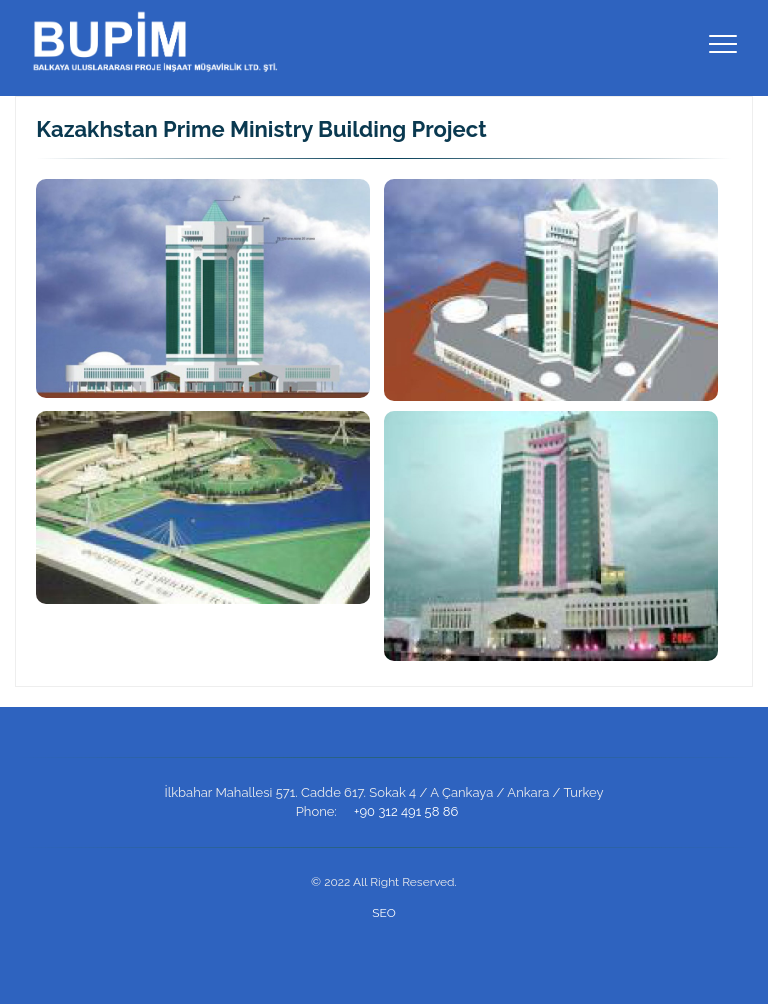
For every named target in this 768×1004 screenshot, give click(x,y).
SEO (383, 913)
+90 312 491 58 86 (406, 811)
